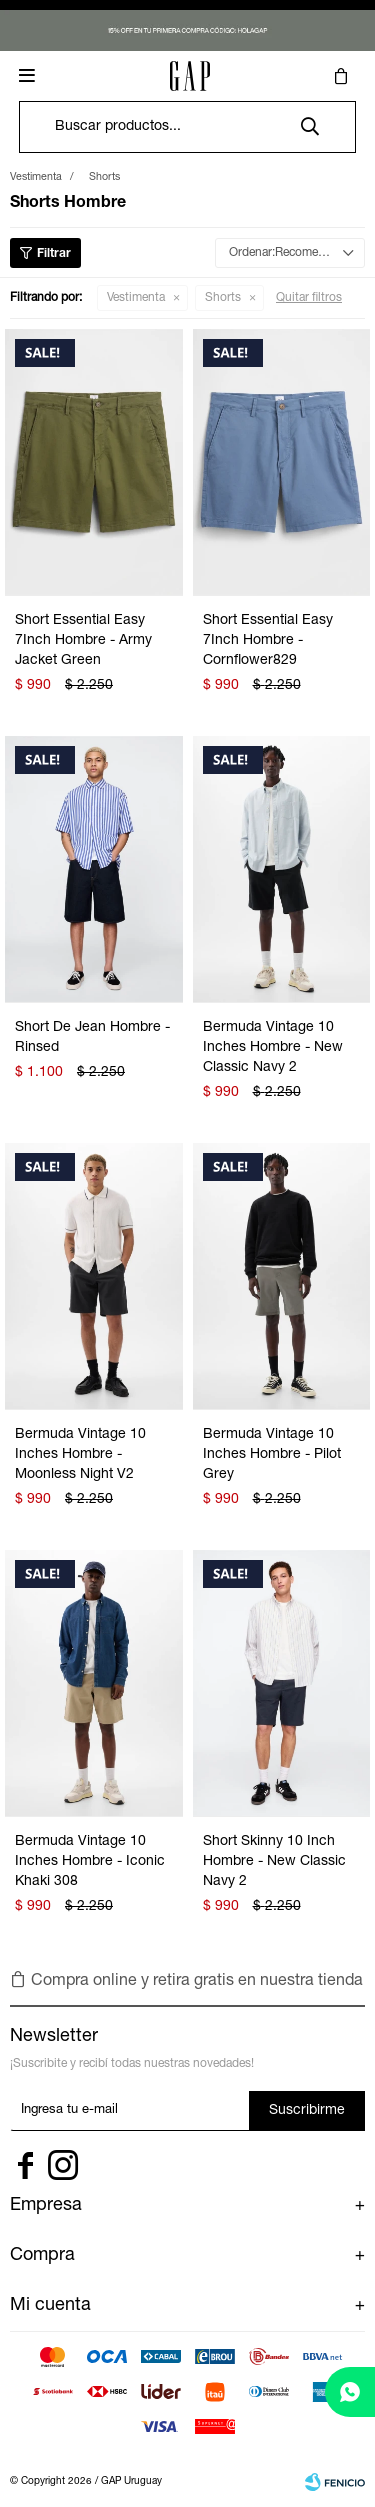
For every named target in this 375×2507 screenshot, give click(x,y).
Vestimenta (136, 298)
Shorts (223, 298)
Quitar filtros (309, 298)
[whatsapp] (350, 2392)
